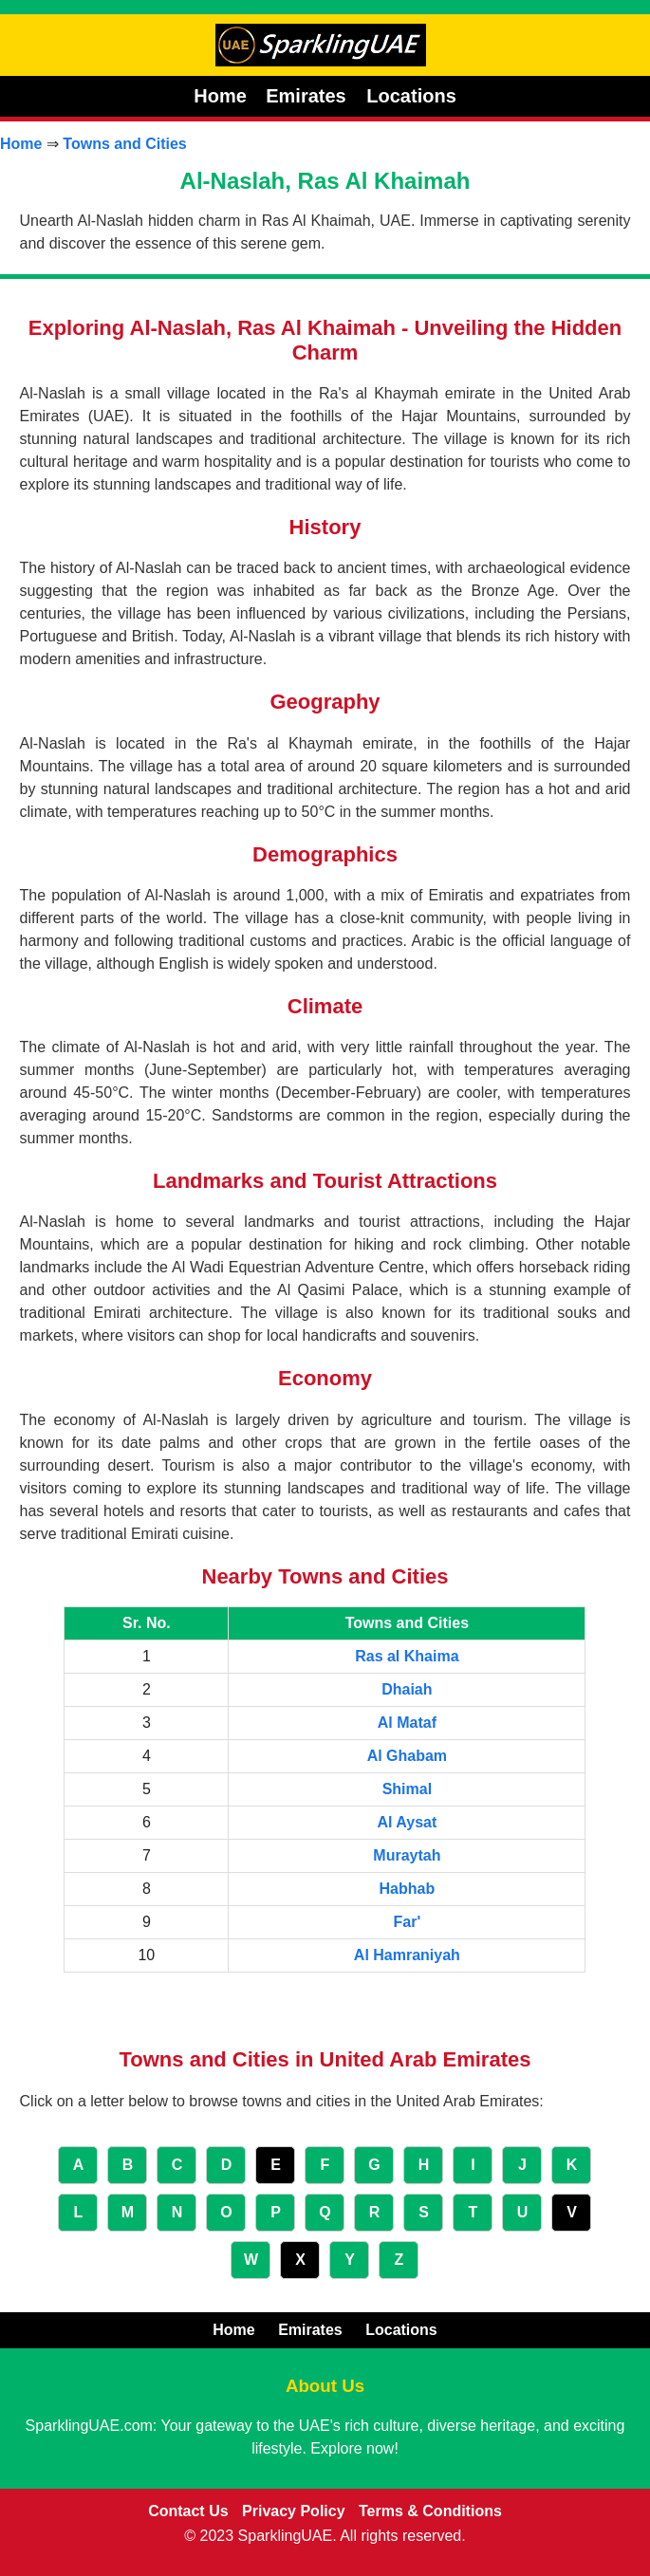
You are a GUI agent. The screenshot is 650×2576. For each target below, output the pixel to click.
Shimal (407, 1789)
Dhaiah (406, 1689)
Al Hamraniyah (407, 1955)
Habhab (408, 1889)
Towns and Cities (124, 144)
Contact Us (188, 2511)
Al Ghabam (407, 1756)
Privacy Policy (293, 2511)
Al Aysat (406, 1822)
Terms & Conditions (430, 2511)
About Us (325, 2386)
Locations (410, 95)
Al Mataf (407, 1722)
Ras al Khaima (406, 1656)
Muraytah (406, 1855)
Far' (407, 1922)
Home (220, 95)
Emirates (308, 95)
